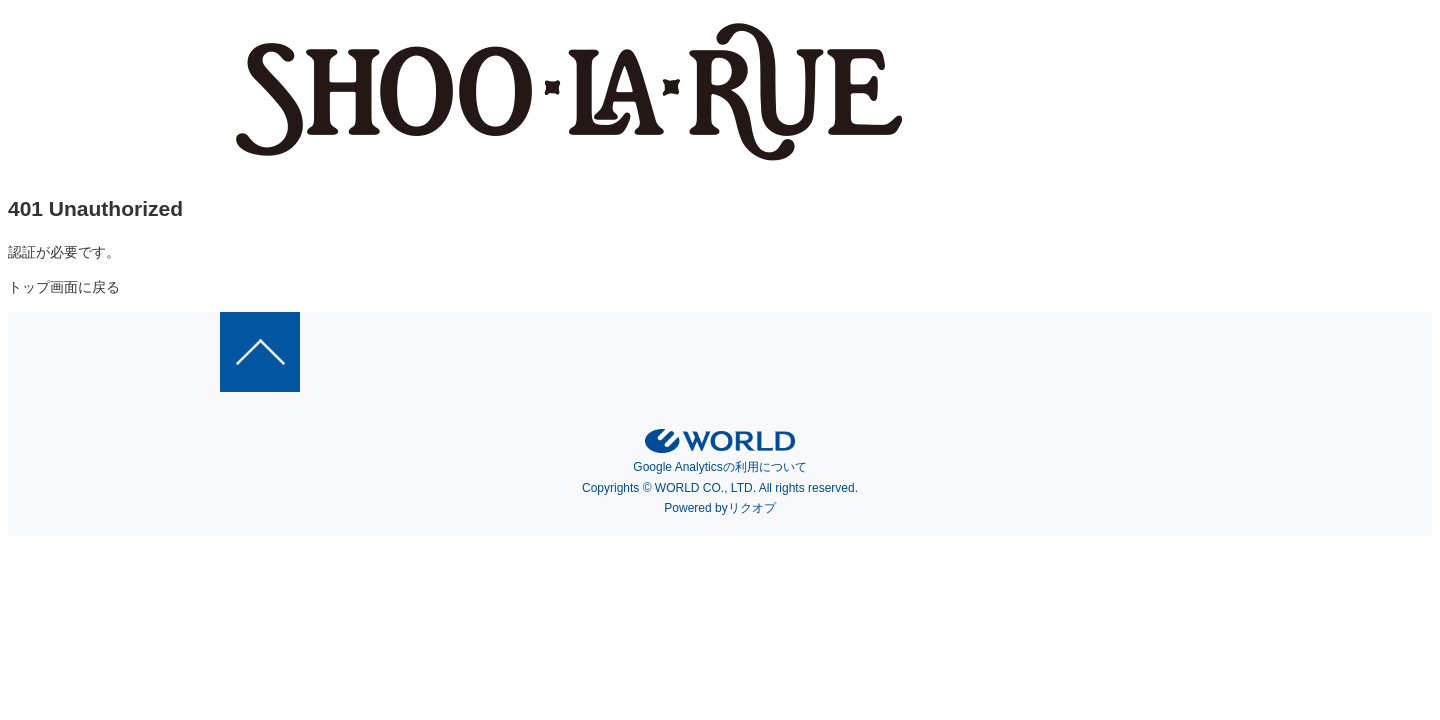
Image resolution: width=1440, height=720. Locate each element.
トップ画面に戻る (64, 287)
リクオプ (752, 508)
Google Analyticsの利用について (719, 467)
